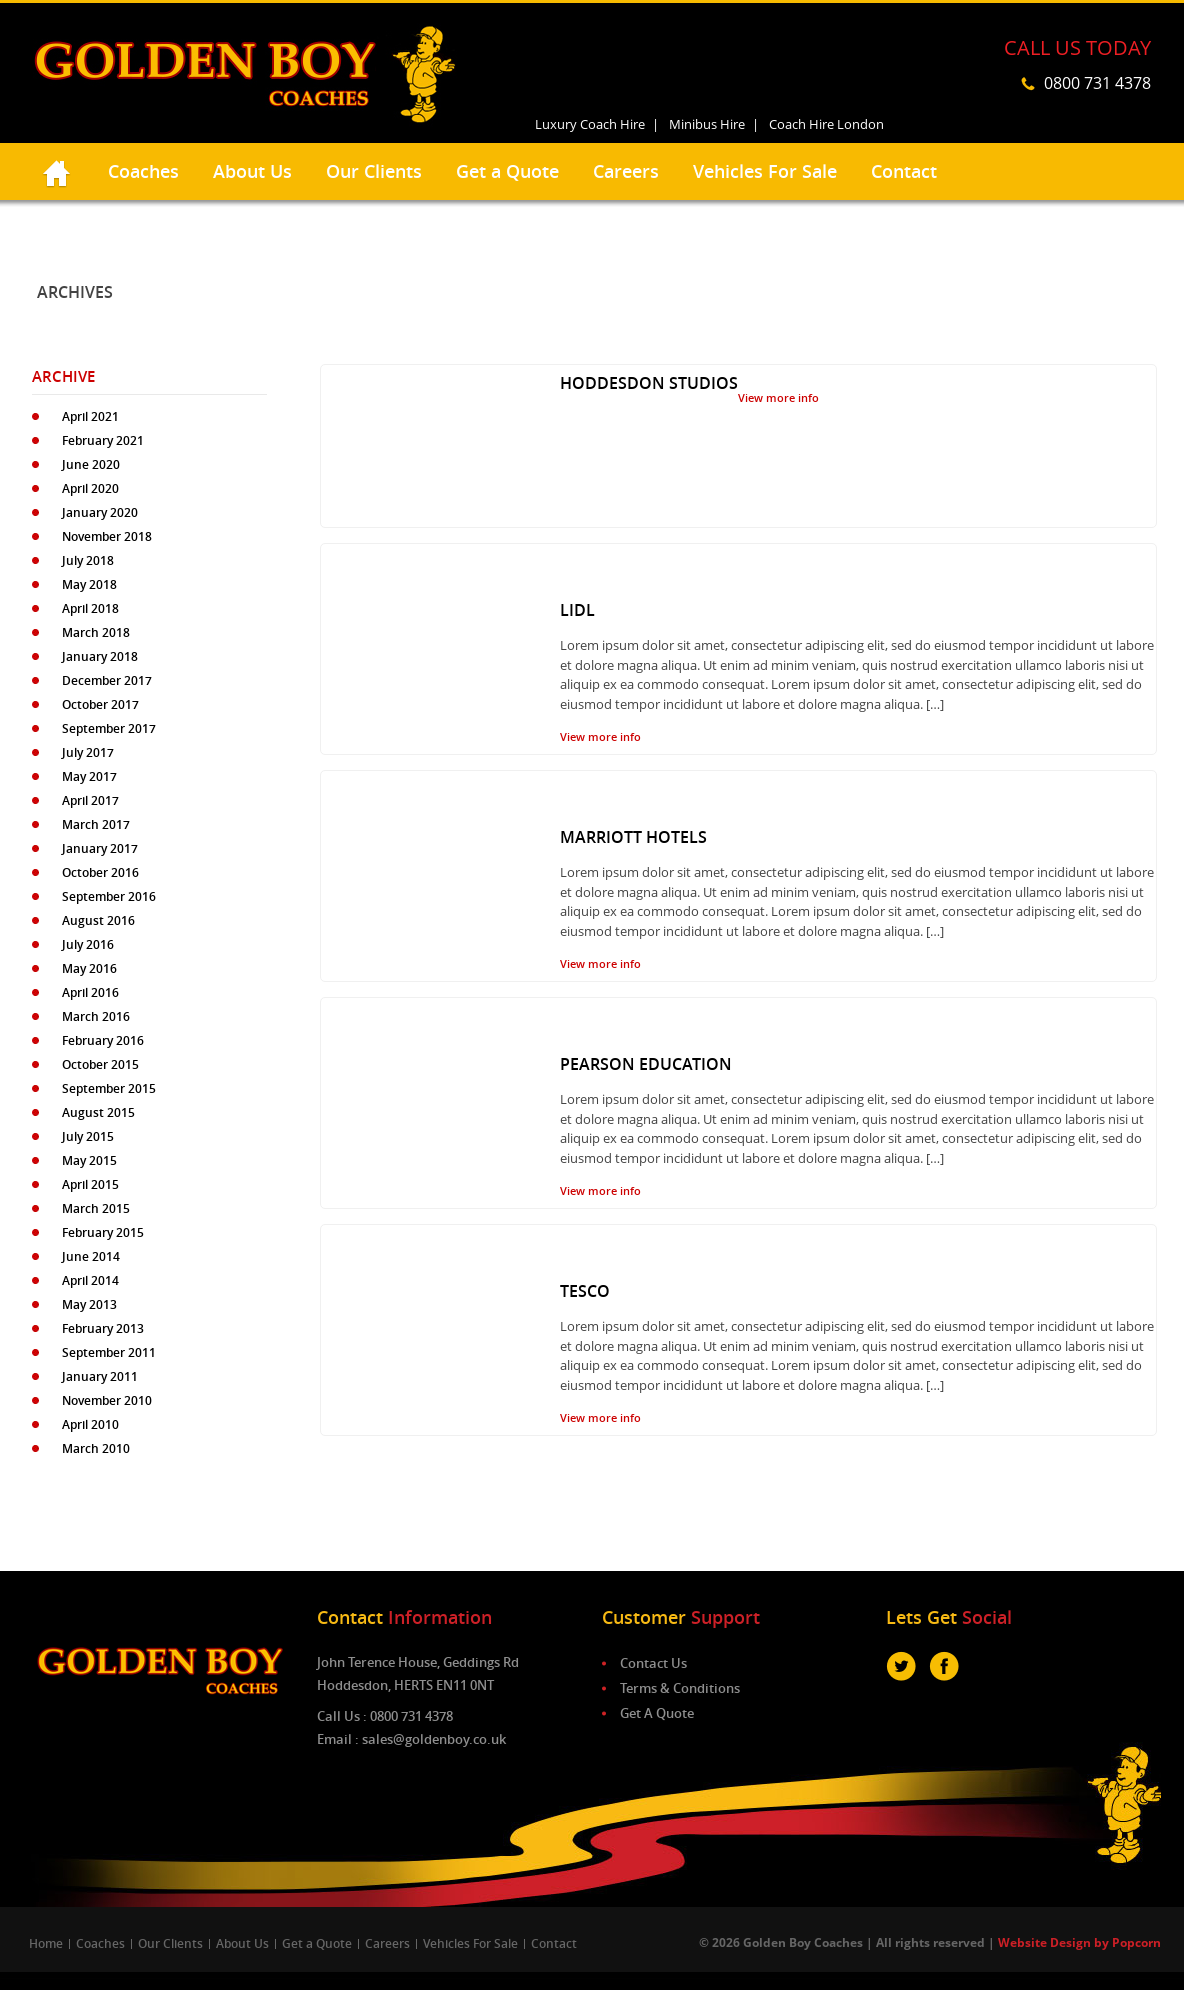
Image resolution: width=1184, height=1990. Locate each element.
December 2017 (107, 680)
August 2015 (98, 1112)
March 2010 (96, 1448)
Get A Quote (657, 1713)
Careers (626, 171)
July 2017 (88, 752)
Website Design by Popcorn (1079, 1942)
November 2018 (107, 536)
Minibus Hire (707, 124)
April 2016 (90, 992)
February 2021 (103, 440)
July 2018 (88, 560)
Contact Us (653, 1663)
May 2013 (89, 1304)
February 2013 (103, 1328)
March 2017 (96, 824)
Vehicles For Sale (765, 171)
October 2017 (100, 704)
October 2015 (100, 1064)
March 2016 (96, 1016)
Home (46, 1943)
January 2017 (100, 848)
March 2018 (96, 632)
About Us (252, 171)
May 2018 (89, 584)
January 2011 (100, 1376)
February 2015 (103, 1232)
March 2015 (96, 1208)
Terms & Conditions (680, 1688)
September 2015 (109, 1088)
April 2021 (90, 416)
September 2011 (109, 1352)
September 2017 (109, 728)
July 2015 (88, 1136)
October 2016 (100, 872)
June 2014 (91, 1256)
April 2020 (90, 488)
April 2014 (90, 1280)
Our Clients (374, 171)
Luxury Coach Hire (590, 124)
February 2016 (103, 1040)
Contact (904, 171)
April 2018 (90, 608)
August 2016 (98, 920)
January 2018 (100, 656)
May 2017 (89, 776)
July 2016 (88, 944)
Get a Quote (507, 171)
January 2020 (100, 512)
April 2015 (90, 1184)
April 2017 (90, 800)
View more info (778, 397)
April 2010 (90, 1424)
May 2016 (89, 968)
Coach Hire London (826, 124)
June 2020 (91, 464)
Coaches (143, 171)
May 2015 (89, 1160)
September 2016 (109, 896)
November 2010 (107, 1400)
